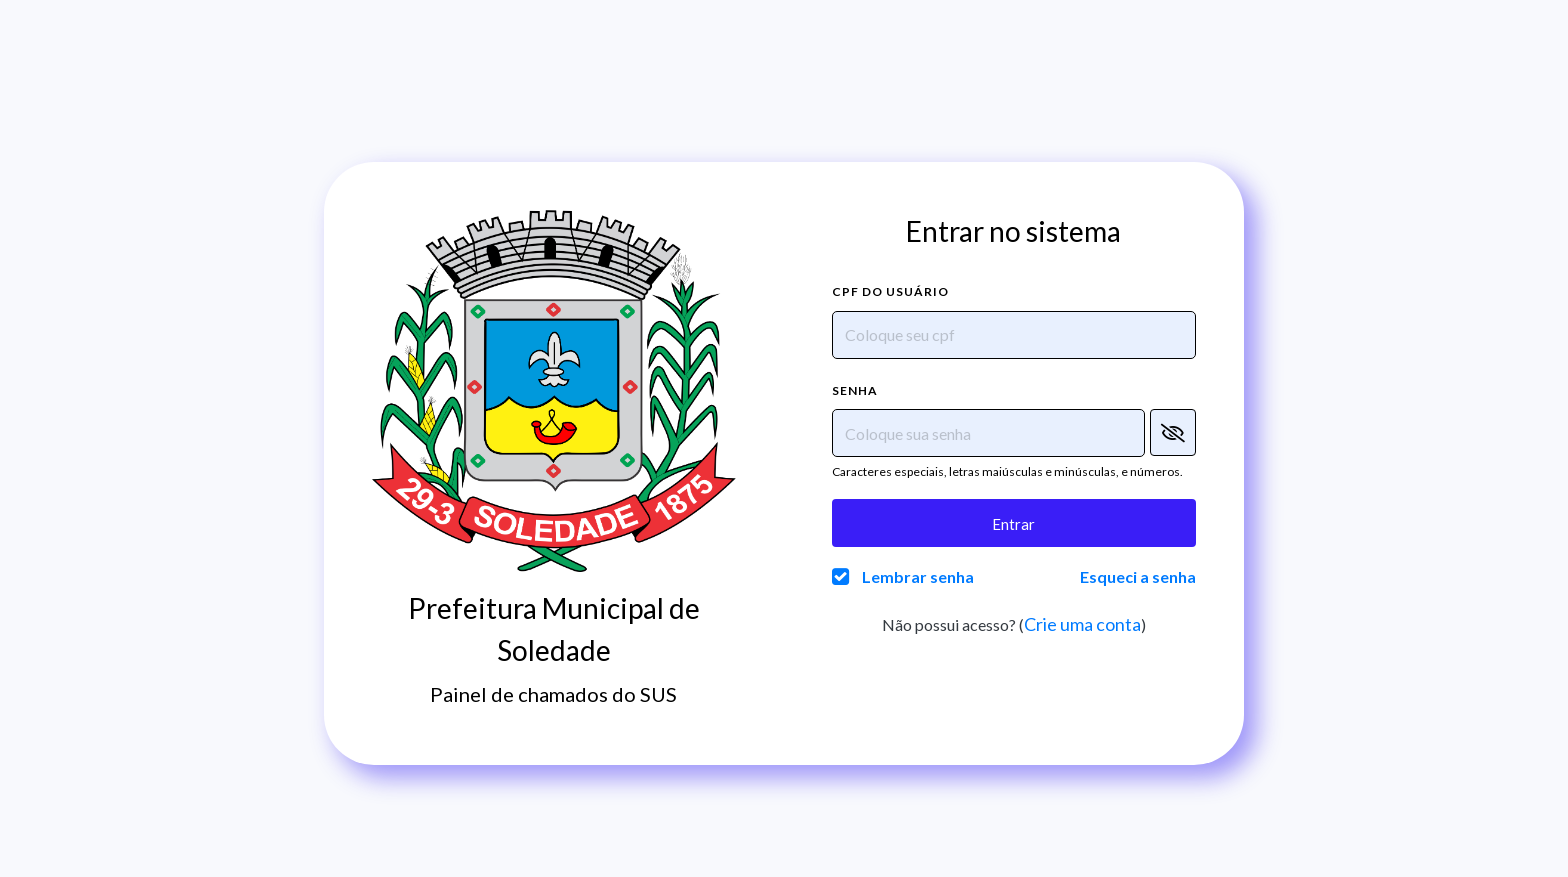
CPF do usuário (890, 291)
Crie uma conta (1082, 624)
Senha (855, 390)
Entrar (1013, 524)
